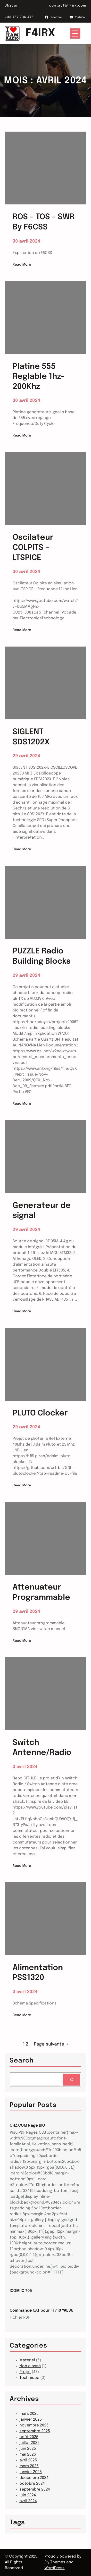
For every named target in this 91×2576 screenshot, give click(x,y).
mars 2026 (29, 2414)
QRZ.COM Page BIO (27, 2125)
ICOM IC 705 (21, 2291)
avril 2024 (28, 2501)
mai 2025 (27, 2454)
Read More (22, 265)
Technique (29, 2378)
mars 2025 (29, 2466)
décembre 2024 (34, 2478)
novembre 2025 (34, 2425)
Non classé (30, 2366)
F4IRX (40, 33)
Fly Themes (54, 2562)
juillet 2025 (29, 2443)
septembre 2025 (34, 2431)
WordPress (54, 2568)
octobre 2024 (32, 2484)
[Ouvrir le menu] (75, 33)
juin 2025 (27, 2449)
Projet (25, 2372)
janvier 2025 (30, 2472)
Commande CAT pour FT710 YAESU (42, 2310)
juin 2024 (27, 2495)
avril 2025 (28, 2460)
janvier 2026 (30, 2419)
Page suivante (51, 2044)
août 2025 (28, 2437)
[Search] (71, 2080)
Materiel (27, 2360)
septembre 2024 (34, 2489)
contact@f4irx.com (67, 5)
